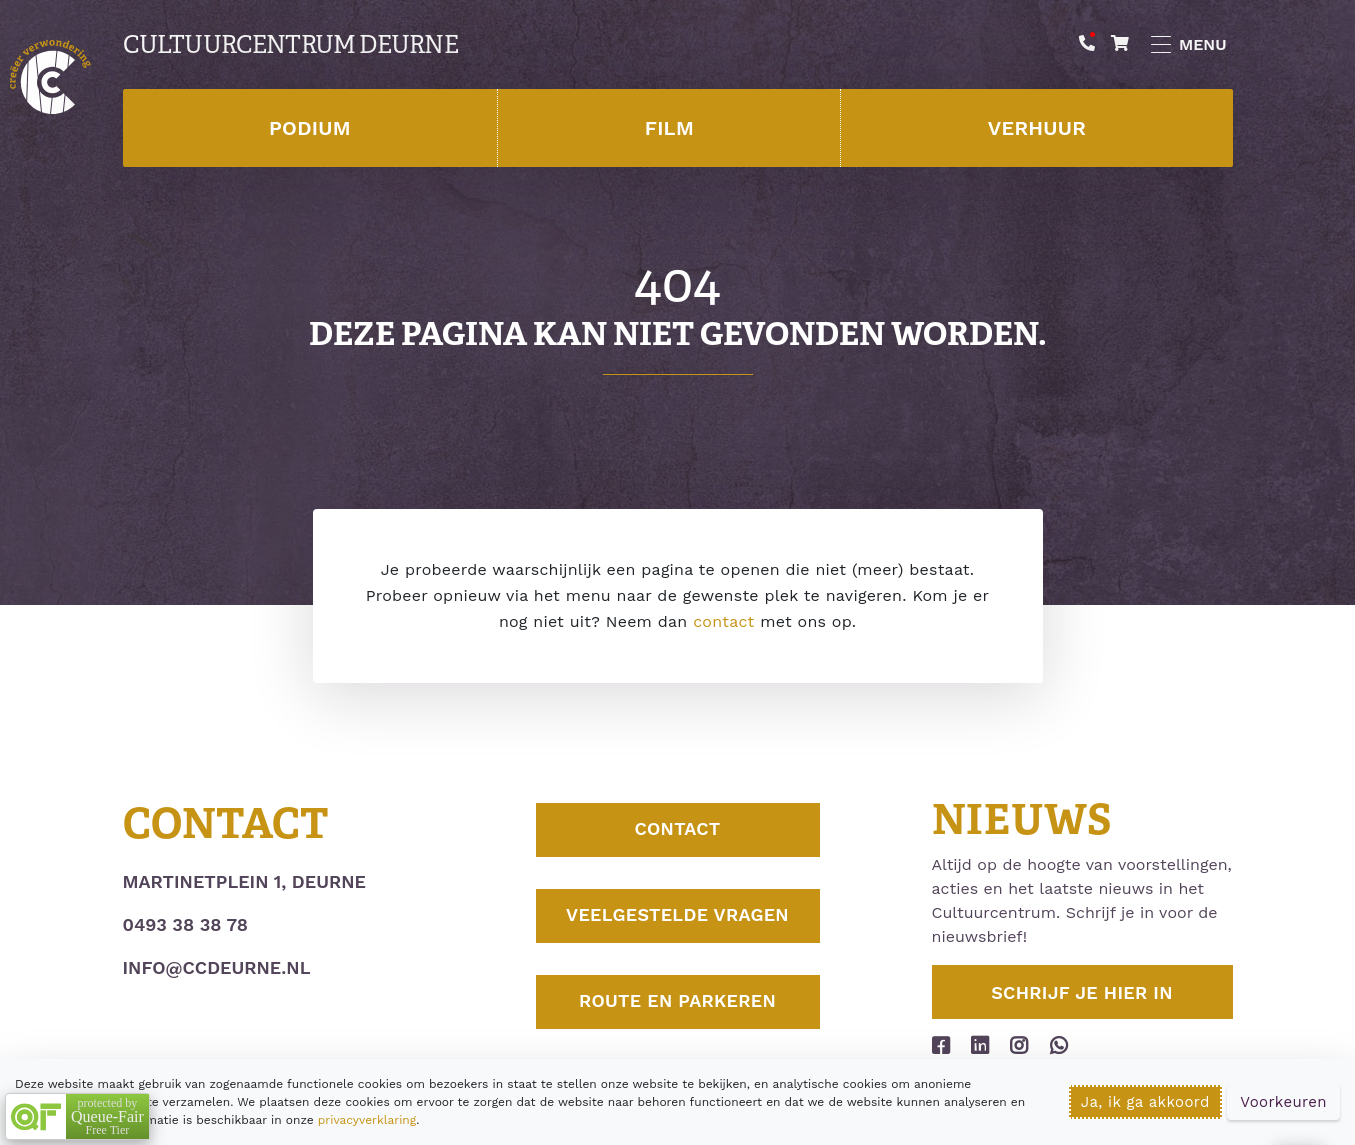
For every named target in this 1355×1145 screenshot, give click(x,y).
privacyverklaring (367, 1120)
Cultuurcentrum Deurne (290, 45)
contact (723, 621)
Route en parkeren (677, 1002)
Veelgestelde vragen (677, 916)
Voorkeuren (1283, 1102)
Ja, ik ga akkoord (1145, 1102)
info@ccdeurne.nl (217, 967)
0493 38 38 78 (185, 924)
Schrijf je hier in (1082, 992)
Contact (677, 830)
